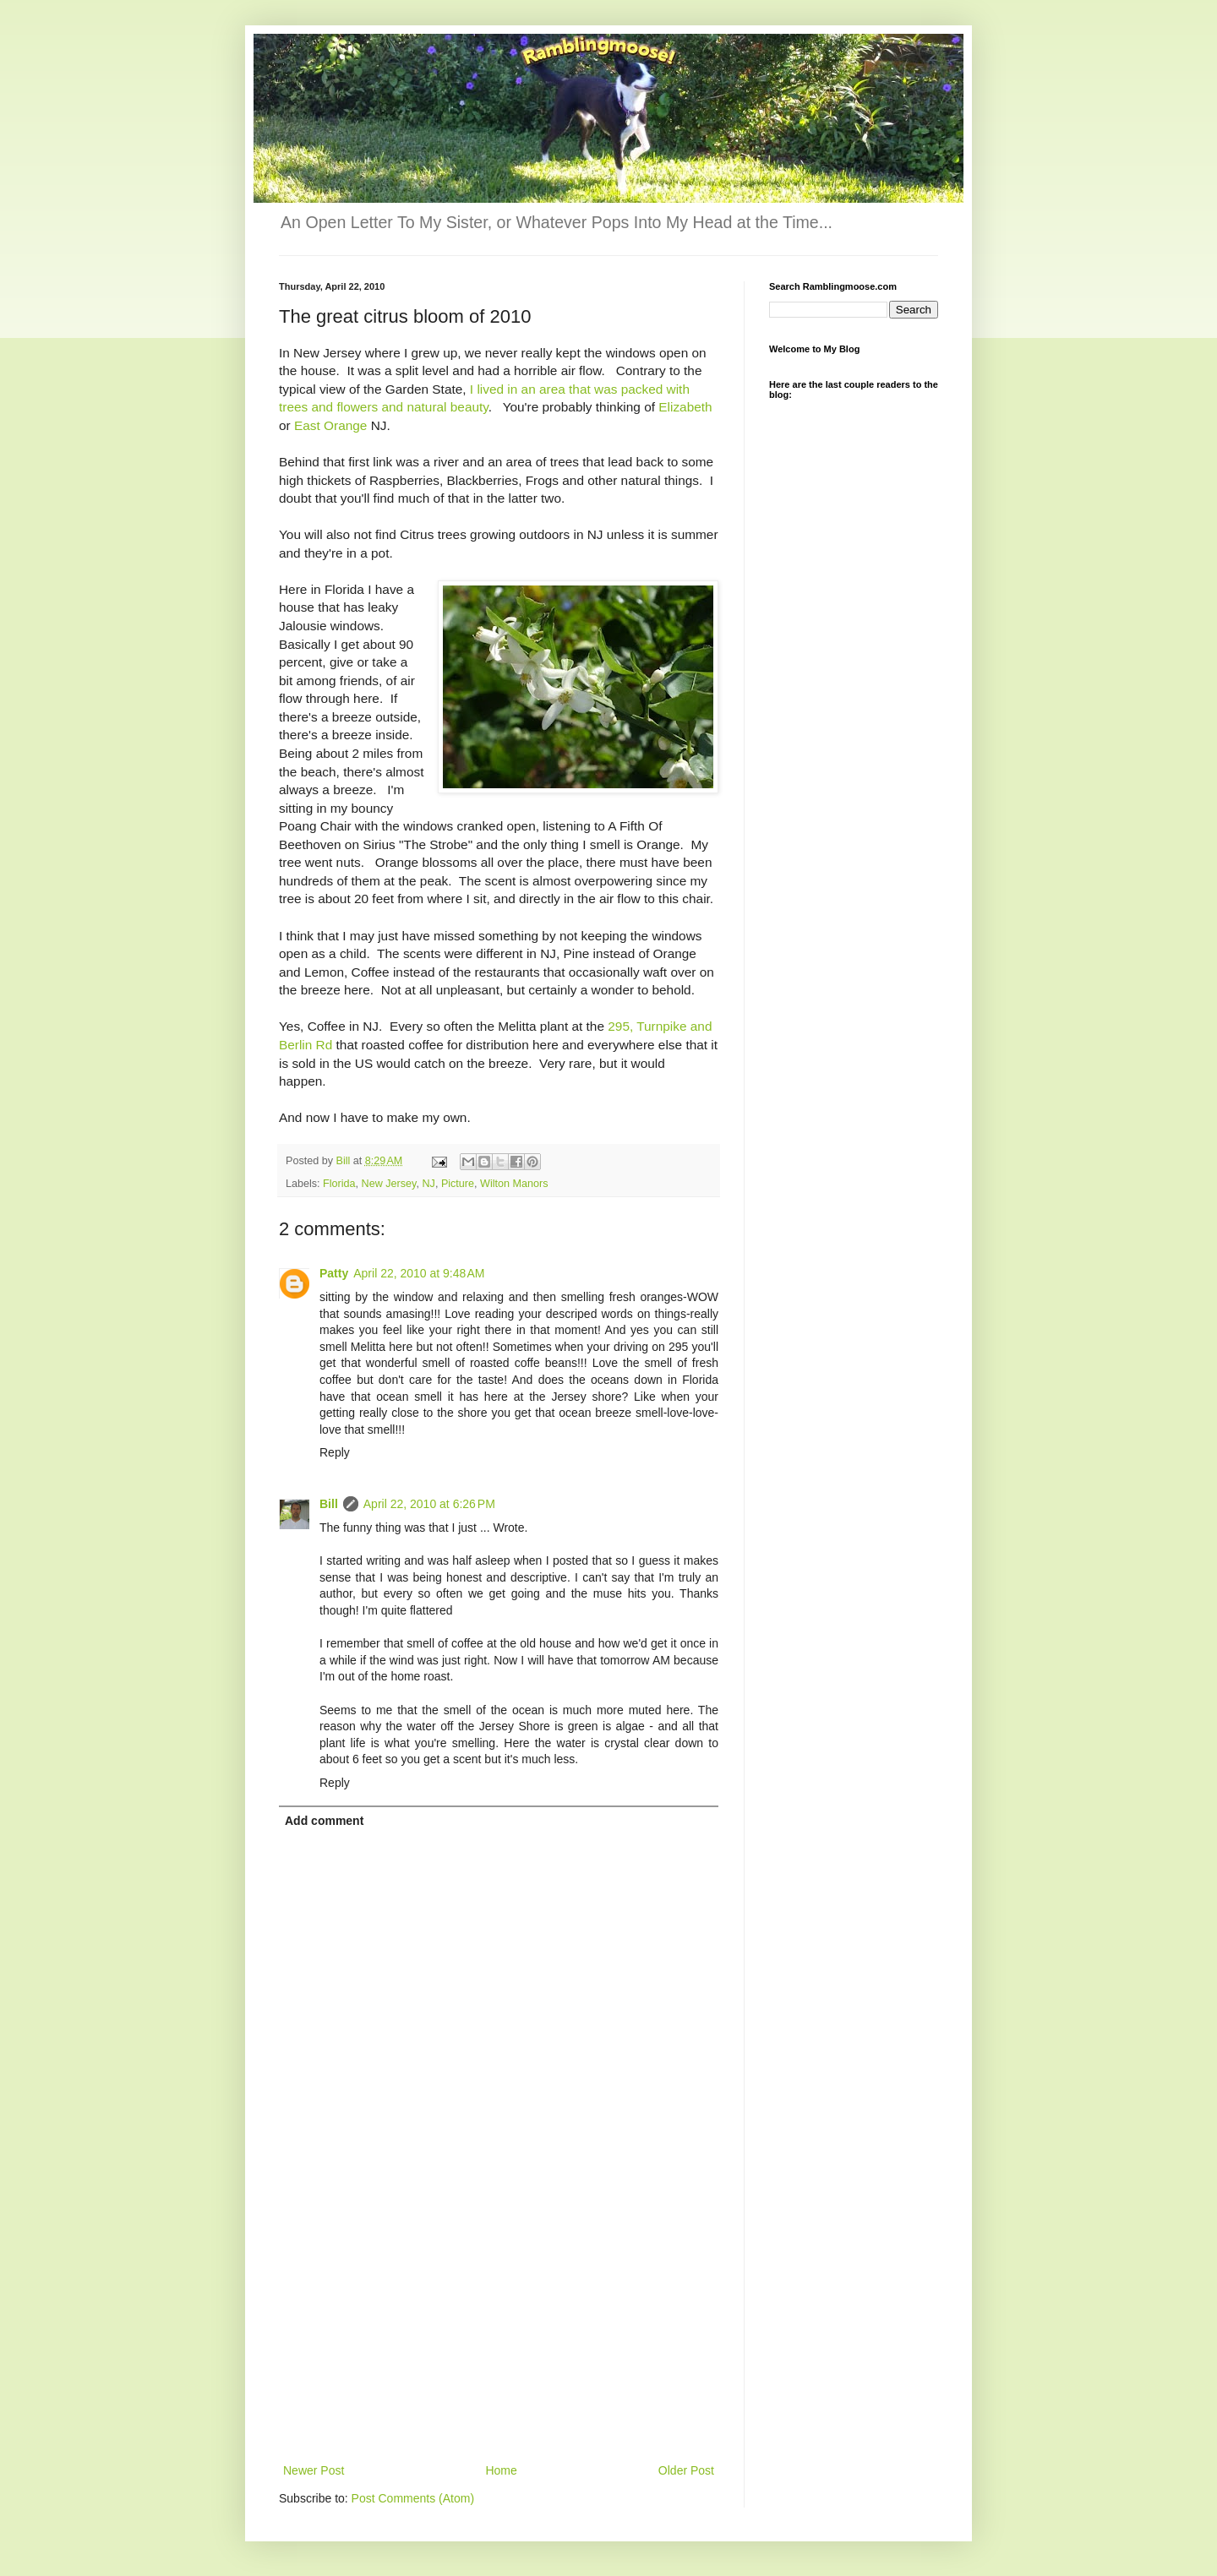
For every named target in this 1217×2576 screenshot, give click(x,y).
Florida (339, 1184)
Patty (333, 1273)
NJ (428, 1184)
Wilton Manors (514, 1184)
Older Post (686, 2470)
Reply (334, 1452)
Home (500, 2470)
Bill (328, 1504)
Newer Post (313, 2470)
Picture (457, 1184)
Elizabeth (685, 407)
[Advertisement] (498, 2333)
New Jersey (389, 1184)
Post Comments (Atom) (413, 2498)
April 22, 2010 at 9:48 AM (418, 1273)
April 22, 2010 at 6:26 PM (429, 1504)
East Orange (330, 425)
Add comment (324, 1820)
